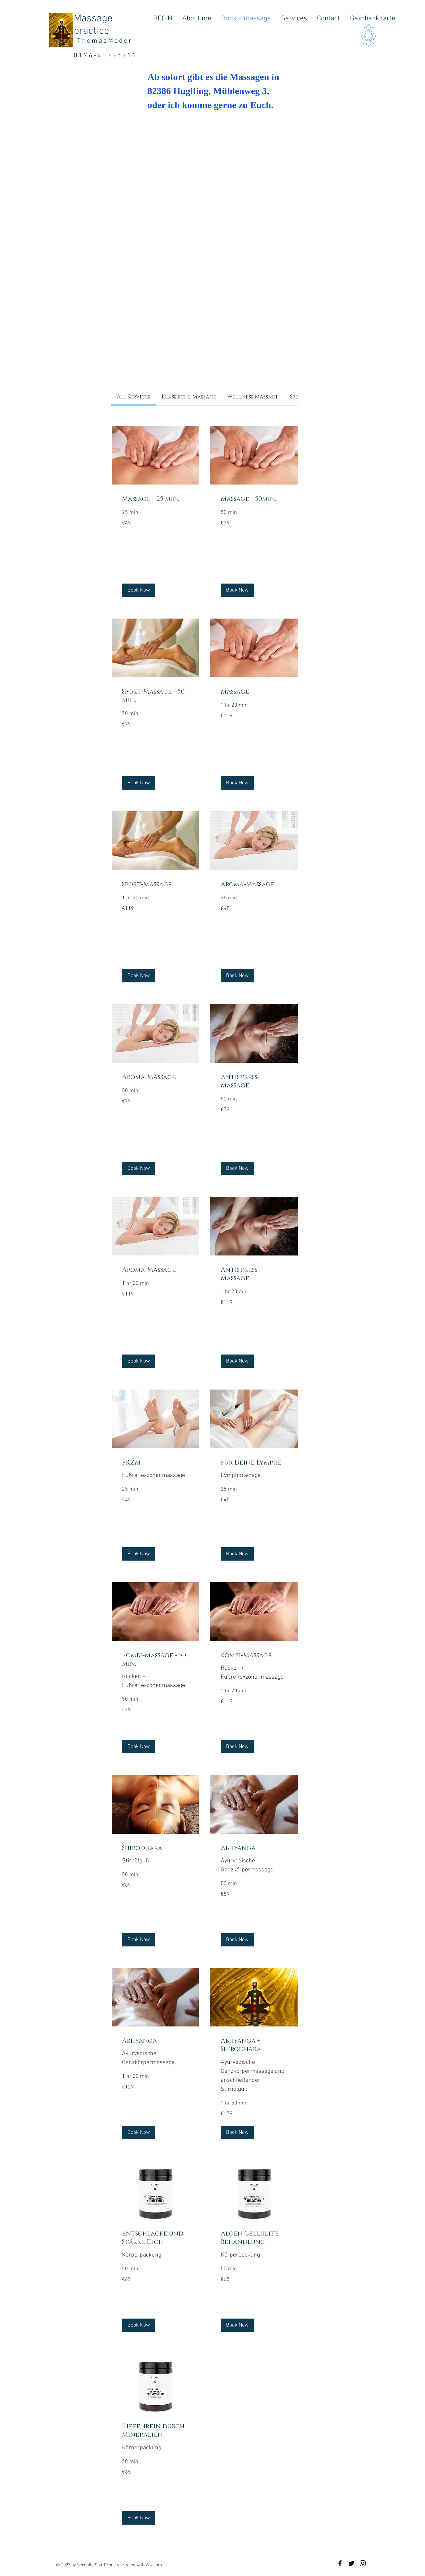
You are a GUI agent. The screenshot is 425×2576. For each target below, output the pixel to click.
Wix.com (154, 2565)
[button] (138, 590)
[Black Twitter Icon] (351, 2563)
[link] (133, 396)
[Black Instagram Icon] (363, 2563)
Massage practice (93, 25)
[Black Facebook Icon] (340, 2563)
